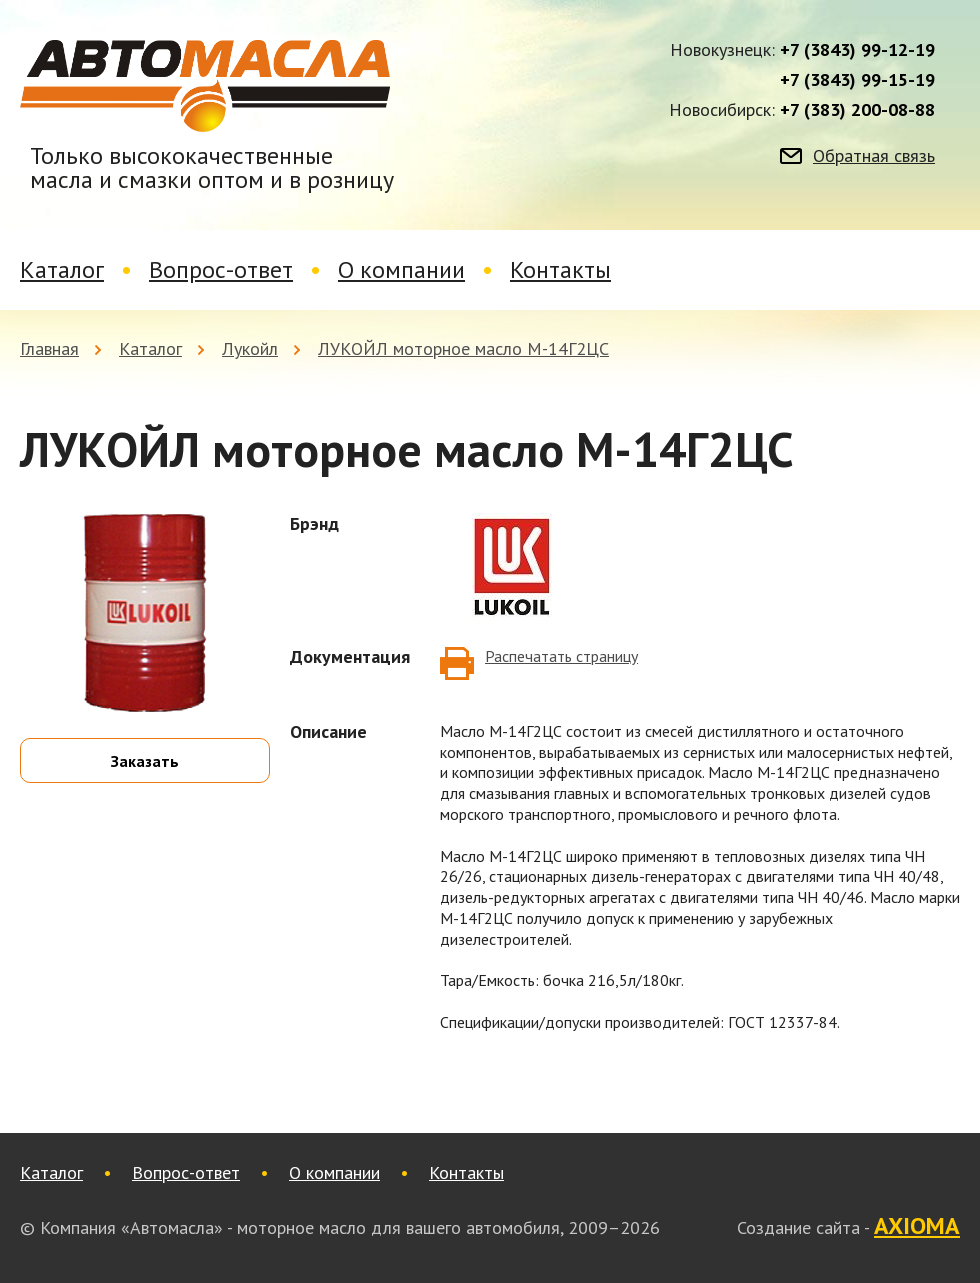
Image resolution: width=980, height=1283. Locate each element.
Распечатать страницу (561, 656)
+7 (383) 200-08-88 (857, 110)
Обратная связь (874, 156)
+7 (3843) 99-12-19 (857, 50)
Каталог (62, 269)
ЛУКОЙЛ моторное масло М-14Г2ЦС (463, 348)
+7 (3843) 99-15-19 (857, 80)
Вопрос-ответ (221, 269)
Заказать (145, 761)
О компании (401, 269)
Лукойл (250, 348)
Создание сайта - (848, 1227)
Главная (49, 348)
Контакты (560, 269)
